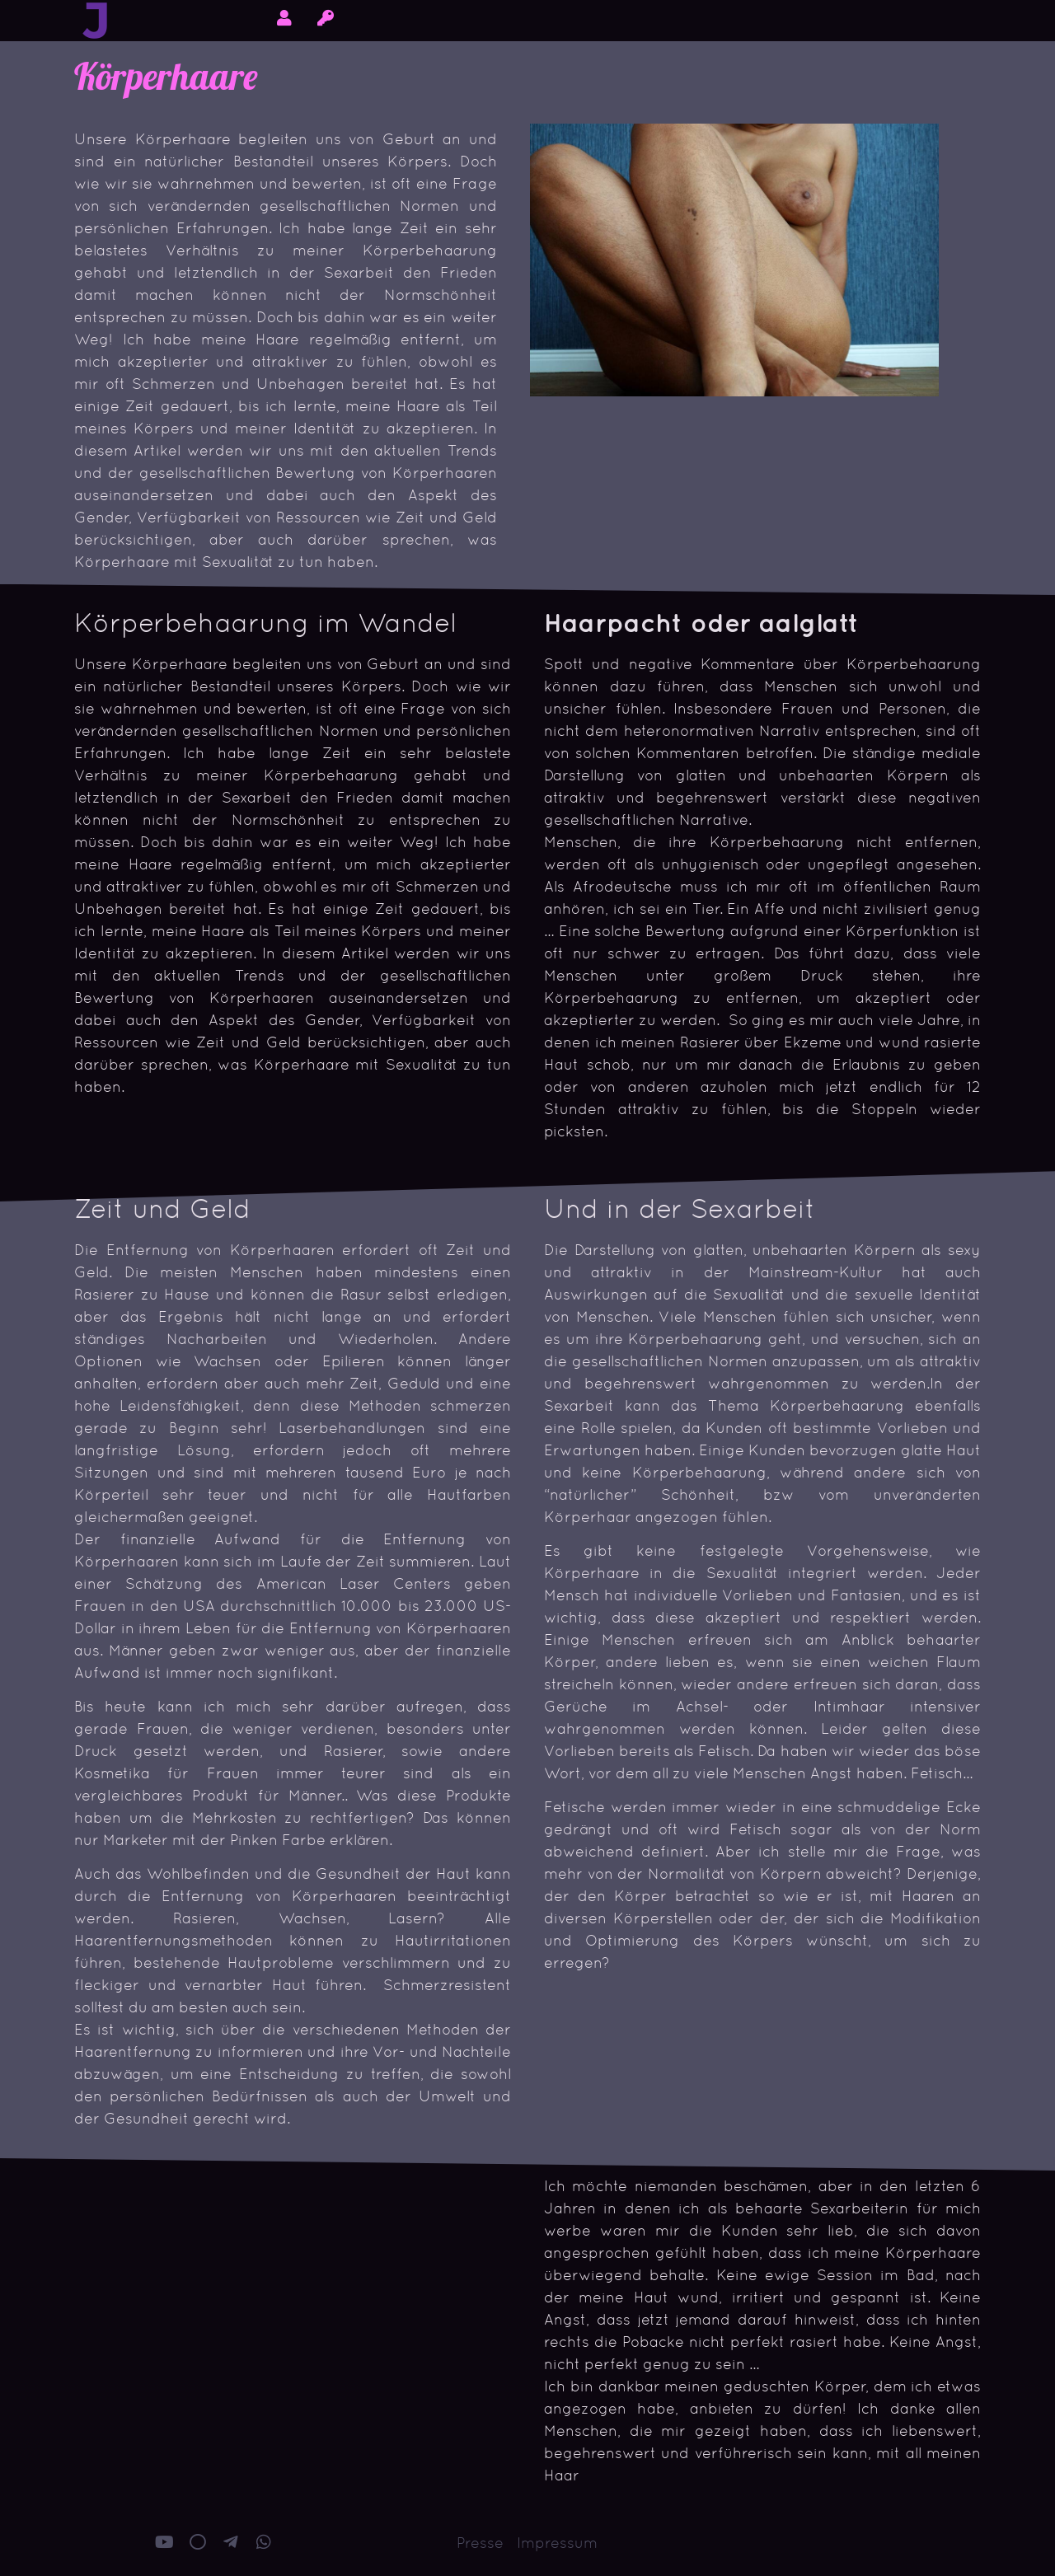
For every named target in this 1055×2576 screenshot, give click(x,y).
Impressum (557, 2543)
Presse (480, 2543)
